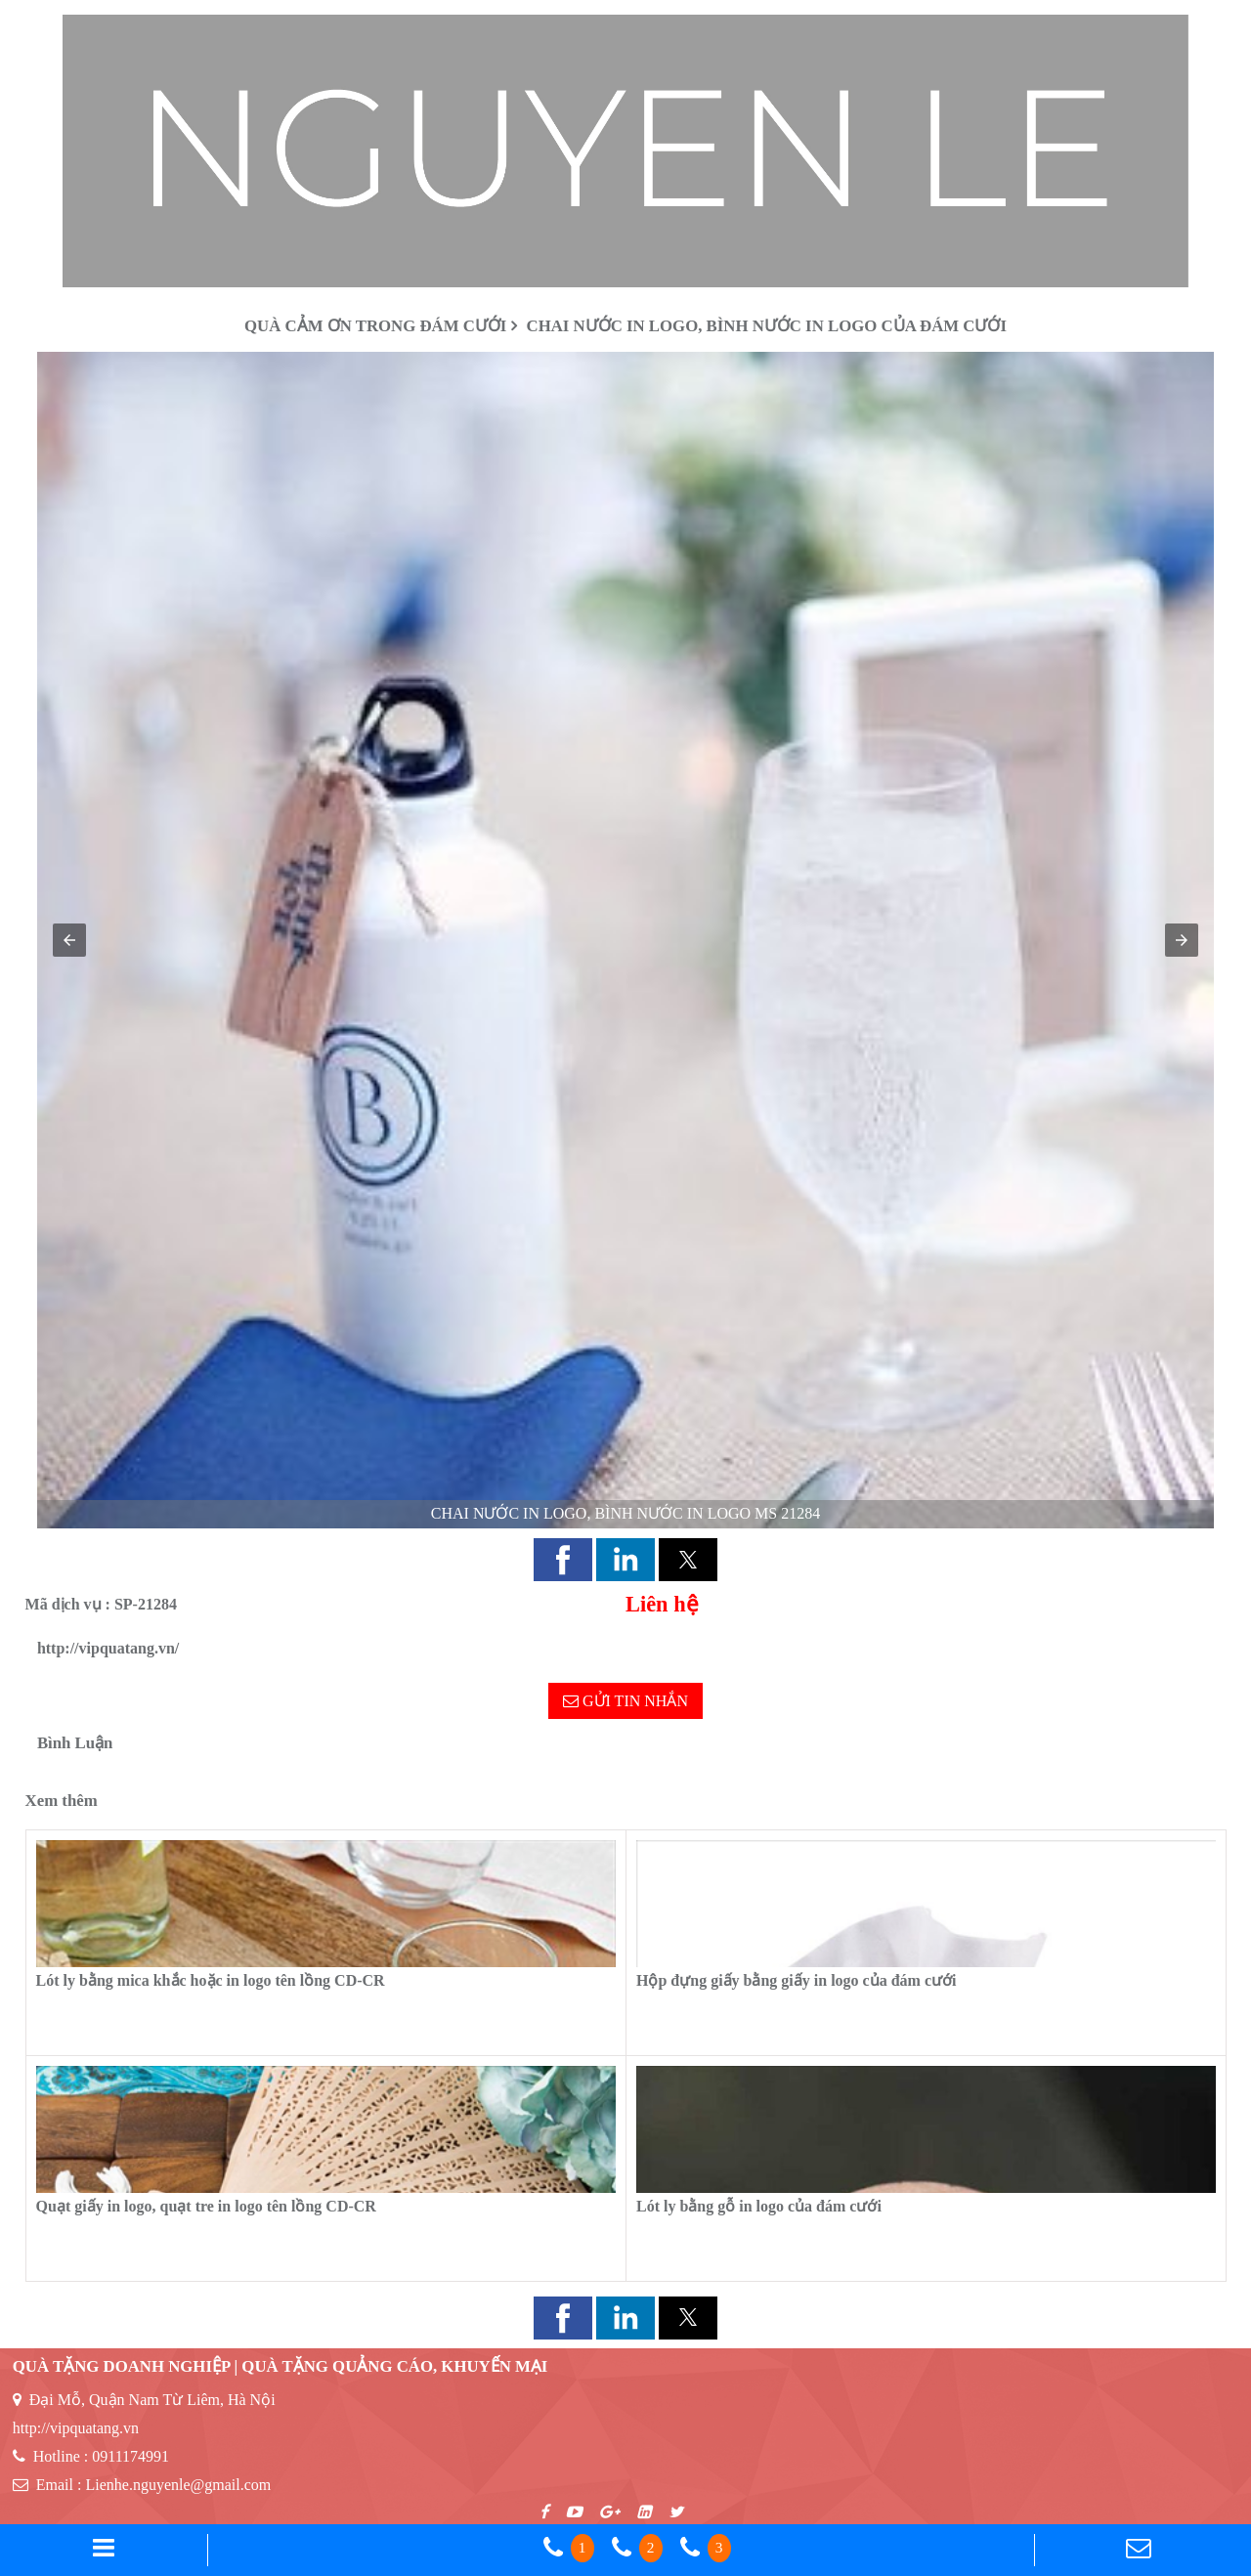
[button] (69, 940)
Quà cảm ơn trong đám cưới (375, 326)
